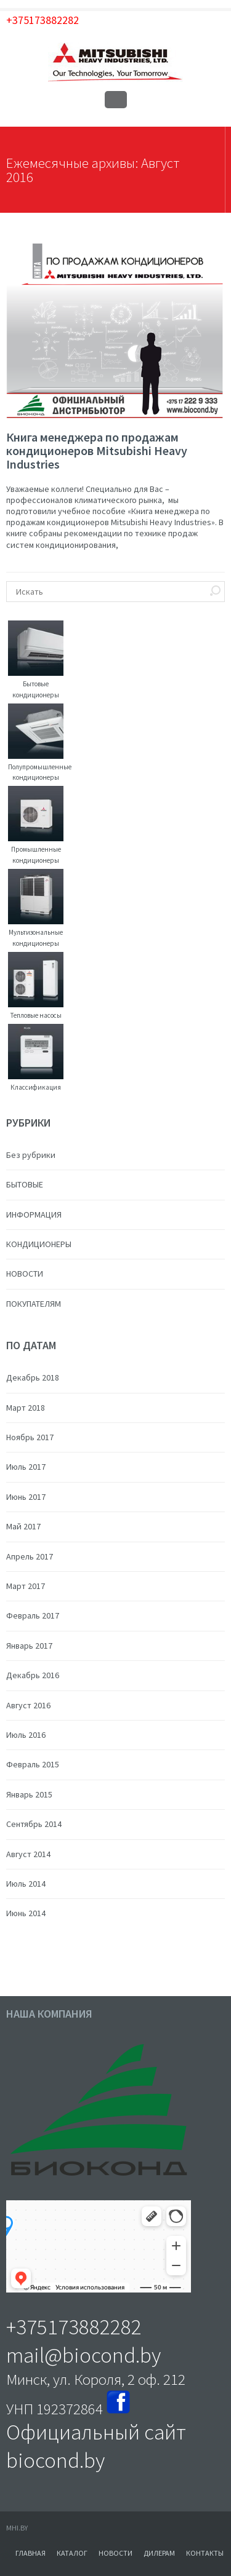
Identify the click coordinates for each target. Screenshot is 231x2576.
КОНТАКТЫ (205, 2553)
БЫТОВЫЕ (24, 1184)
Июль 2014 (26, 1883)
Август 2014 (28, 1854)
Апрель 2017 (29, 1556)
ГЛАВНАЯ (30, 2553)
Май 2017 (23, 1526)
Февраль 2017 (32, 1615)
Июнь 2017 (26, 1496)
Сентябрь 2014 (34, 1823)
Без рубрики (30, 1154)
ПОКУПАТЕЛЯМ (33, 1303)
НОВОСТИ (24, 1273)
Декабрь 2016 (32, 1675)
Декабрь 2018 (32, 1377)
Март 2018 (25, 1407)
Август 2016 (28, 1705)
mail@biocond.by (83, 2355)
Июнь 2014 (26, 1913)
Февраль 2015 (32, 1764)
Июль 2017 (26, 1466)
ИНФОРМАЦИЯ (34, 1214)
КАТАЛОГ (72, 2553)
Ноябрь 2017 (30, 1437)
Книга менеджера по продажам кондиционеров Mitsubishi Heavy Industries (96, 450)
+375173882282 (42, 20)
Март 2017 (25, 1585)
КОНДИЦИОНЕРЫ (38, 1244)
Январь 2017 (29, 1645)
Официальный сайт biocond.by (96, 2446)
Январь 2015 (29, 1794)
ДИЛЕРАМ (159, 2553)
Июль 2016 (26, 1734)
